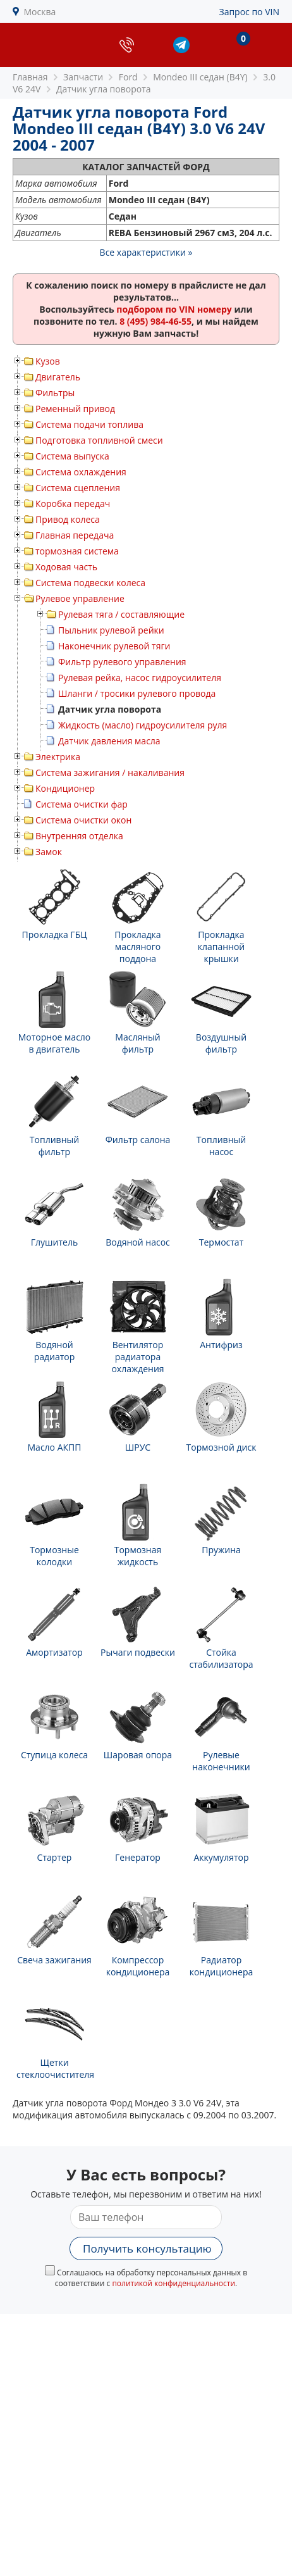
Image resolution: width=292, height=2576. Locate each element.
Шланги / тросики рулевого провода (137, 693)
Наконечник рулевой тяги (114, 646)
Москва (40, 12)
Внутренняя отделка (79, 836)
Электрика (57, 757)
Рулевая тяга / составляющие (121, 614)
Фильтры (55, 393)
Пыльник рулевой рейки (111, 630)
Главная (30, 77)
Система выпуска (72, 456)
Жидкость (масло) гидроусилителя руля (142, 725)
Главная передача (74, 535)
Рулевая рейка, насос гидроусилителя (139, 678)
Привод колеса (67, 519)
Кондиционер (65, 788)
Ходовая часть (66, 567)
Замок (48, 852)
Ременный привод (75, 409)
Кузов (47, 361)
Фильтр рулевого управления (122, 662)
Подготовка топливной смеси (99, 440)
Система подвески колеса (90, 583)
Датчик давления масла (109, 741)
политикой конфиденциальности (173, 2283)
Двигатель (57, 377)
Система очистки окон (83, 820)
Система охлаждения (80, 472)
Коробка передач (72, 503)
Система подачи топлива (89, 424)
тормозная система (77, 551)
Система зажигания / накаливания (110, 772)
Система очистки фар (81, 804)
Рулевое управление (80, 598)
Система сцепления (77, 488)
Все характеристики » (146, 252)
